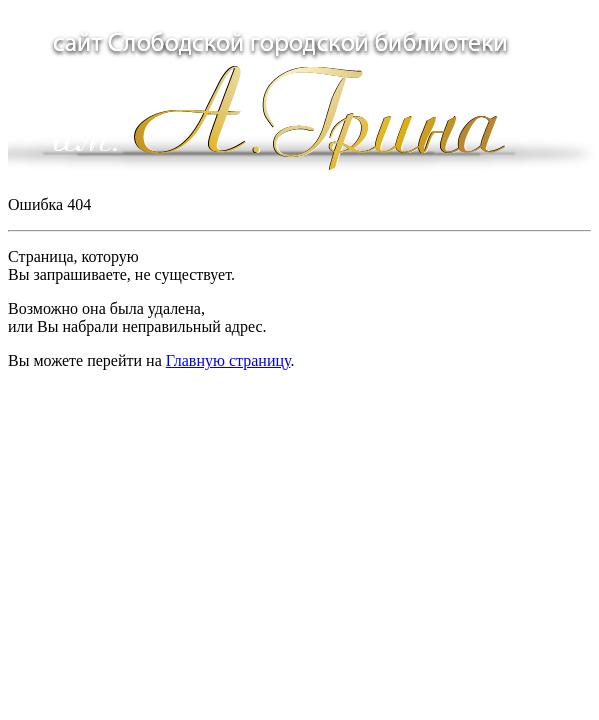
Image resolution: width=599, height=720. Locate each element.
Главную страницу (228, 360)
